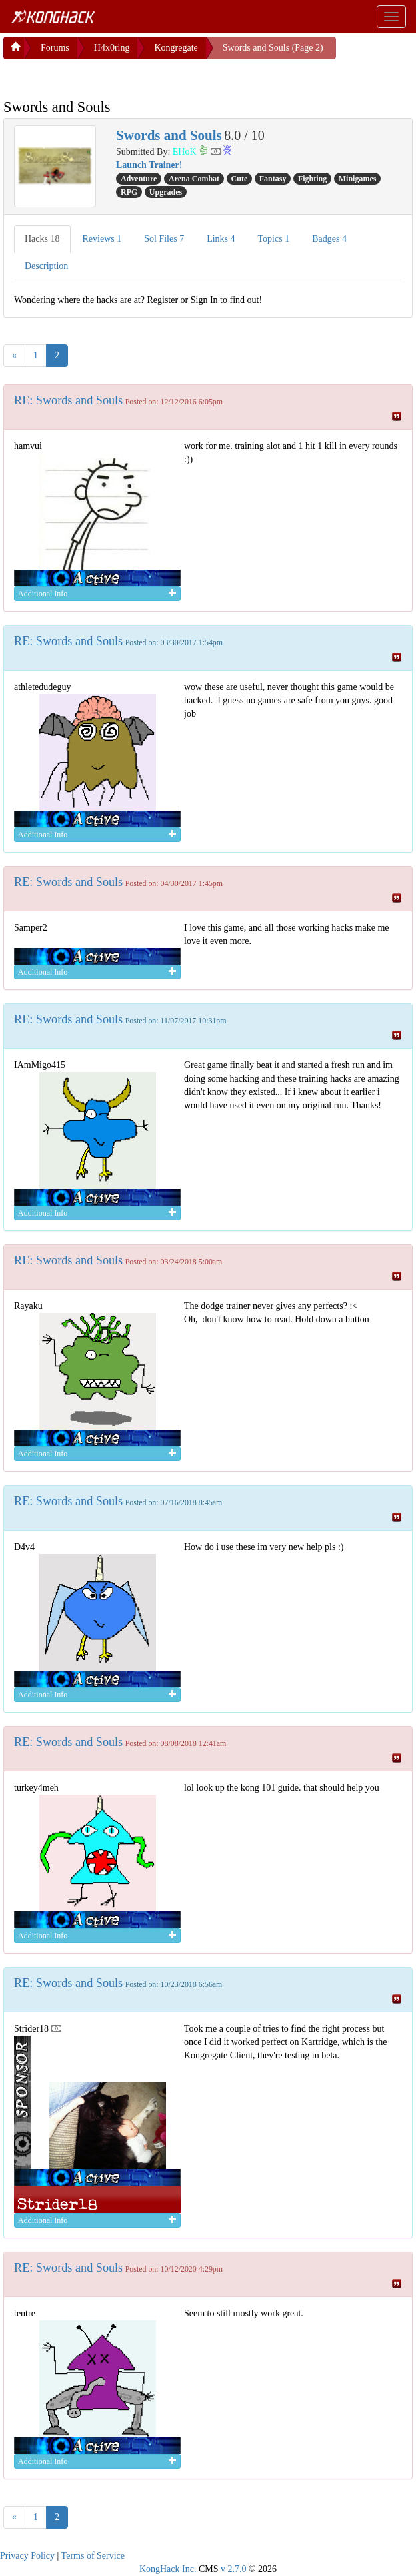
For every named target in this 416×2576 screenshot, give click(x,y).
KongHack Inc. (168, 2569)
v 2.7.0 (234, 2569)
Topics (274, 239)
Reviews (102, 239)
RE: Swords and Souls (68, 400)
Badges (329, 239)
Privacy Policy (27, 2556)
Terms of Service (93, 2556)
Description (46, 266)
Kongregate (175, 48)
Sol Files (164, 239)
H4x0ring (112, 48)
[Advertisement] (110, 76)
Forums (55, 48)
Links (221, 239)
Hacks (42, 239)
